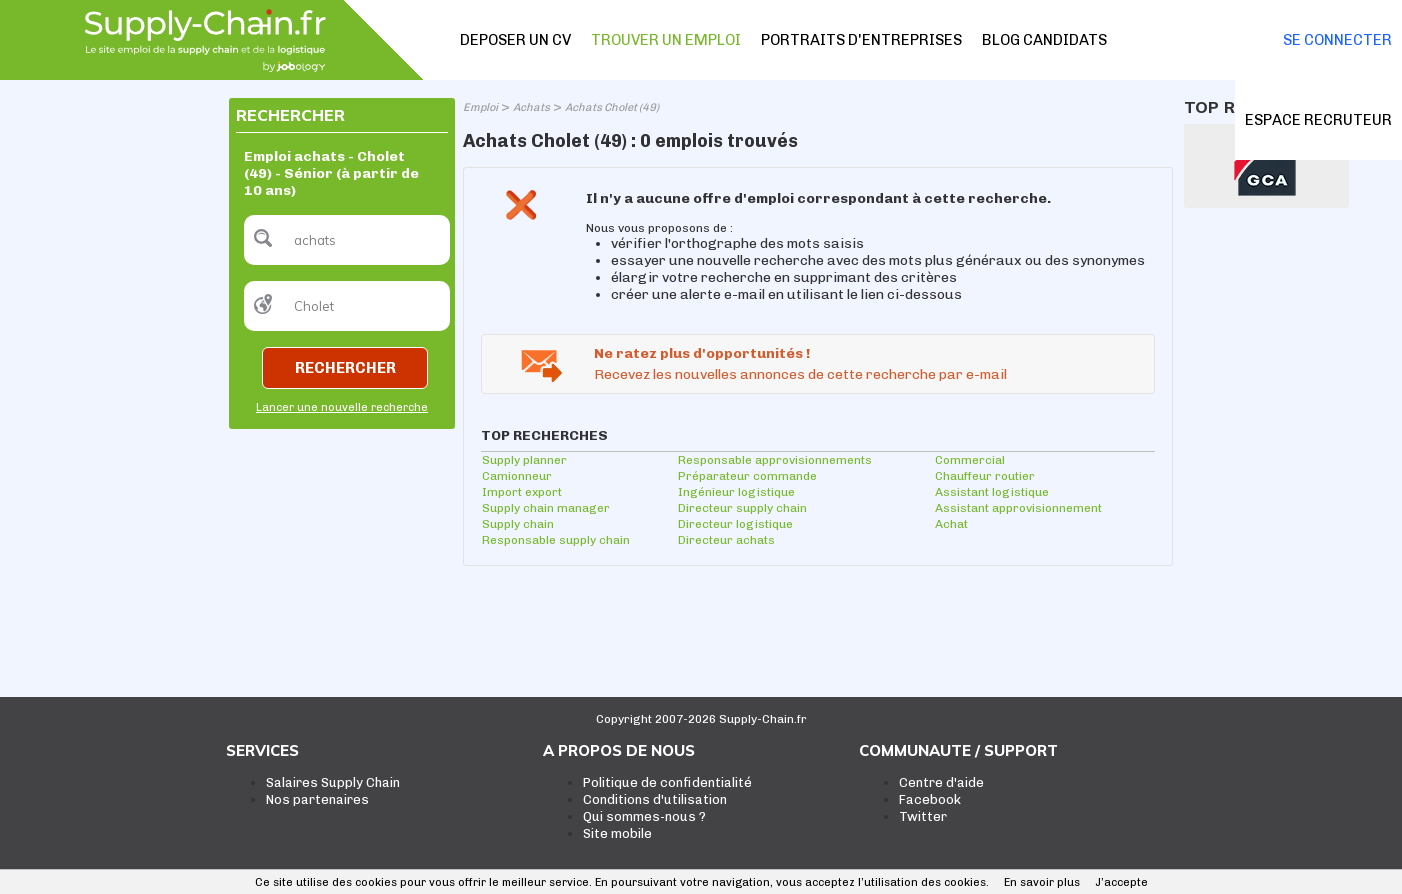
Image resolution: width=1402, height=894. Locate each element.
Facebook (930, 799)
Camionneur (517, 476)
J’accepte (1121, 882)
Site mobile (617, 833)
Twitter (923, 816)
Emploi (480, 107)
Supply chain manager (546, 508)
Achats (531, 107)
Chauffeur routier (985, 476)
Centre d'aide (941, 782)
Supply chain (518, 524)
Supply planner (524, 460)
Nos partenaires (317, 799)
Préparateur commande (747, 476)
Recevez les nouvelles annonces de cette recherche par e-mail (800, 374)
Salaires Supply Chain (333, 782)
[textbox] (347, 240)
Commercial (970, 460)
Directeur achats (726, 540)
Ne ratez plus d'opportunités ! (702, 353)
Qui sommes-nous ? (644, 816)
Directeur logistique (735, 524)
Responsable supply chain (556, 540)
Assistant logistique (992, 492)
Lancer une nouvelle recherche (342, 407)
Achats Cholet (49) (612, 107)
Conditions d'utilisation (655, 799)
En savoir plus (1042, 882)
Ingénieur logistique (736, 492)
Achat (951, 524)
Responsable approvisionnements (775, 460)
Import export (522, 492)
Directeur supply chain (742, 508)
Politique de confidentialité (667, 782)
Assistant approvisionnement (1018, 508)
